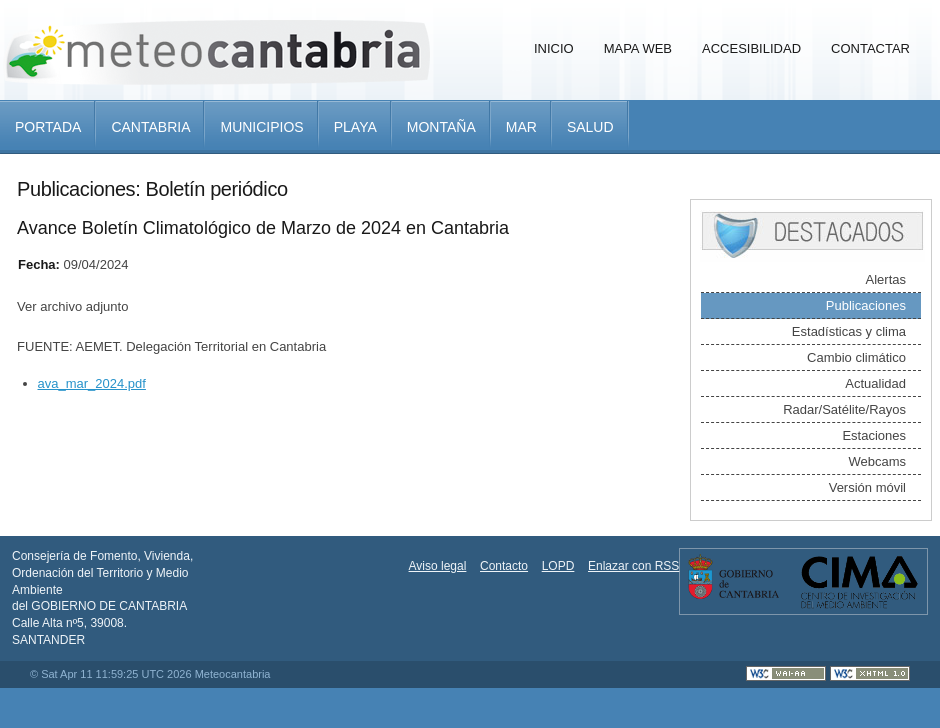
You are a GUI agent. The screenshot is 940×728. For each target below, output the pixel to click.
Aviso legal (438, 566)
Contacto (504, 566)
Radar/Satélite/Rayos (844, 409)
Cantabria (150, 127)
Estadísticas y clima (849, 331)
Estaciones (874, 435)
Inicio (554, 48)
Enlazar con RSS (633, 566)
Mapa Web (638, 48)
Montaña (441, 127)
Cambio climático (856, 357)
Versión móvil (867, 487)
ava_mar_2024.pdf (92, 383)
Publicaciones (866, 305)
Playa (355, 127)
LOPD (558, 566)
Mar (521, 127)
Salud (590, 127)
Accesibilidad (751, 48)
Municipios (261, 127)
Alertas (886, 279)
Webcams (877, 461)
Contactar (870, 48)
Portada (48, 127)
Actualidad (875, 383)
